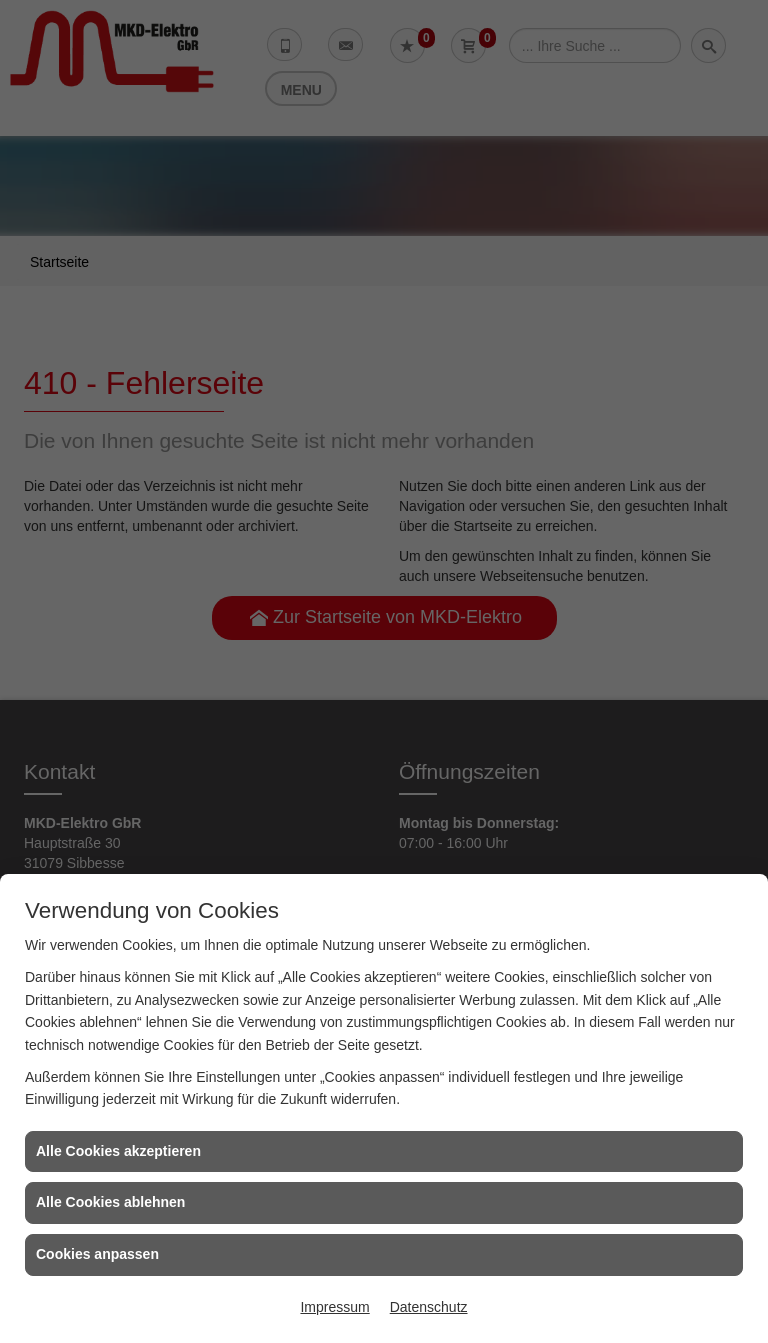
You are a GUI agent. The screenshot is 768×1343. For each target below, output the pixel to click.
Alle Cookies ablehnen (110, 1202)
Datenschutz (429, 1307)
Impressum (334, 1307)
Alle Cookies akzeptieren (118, 1151)
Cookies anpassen (97, 1254)
